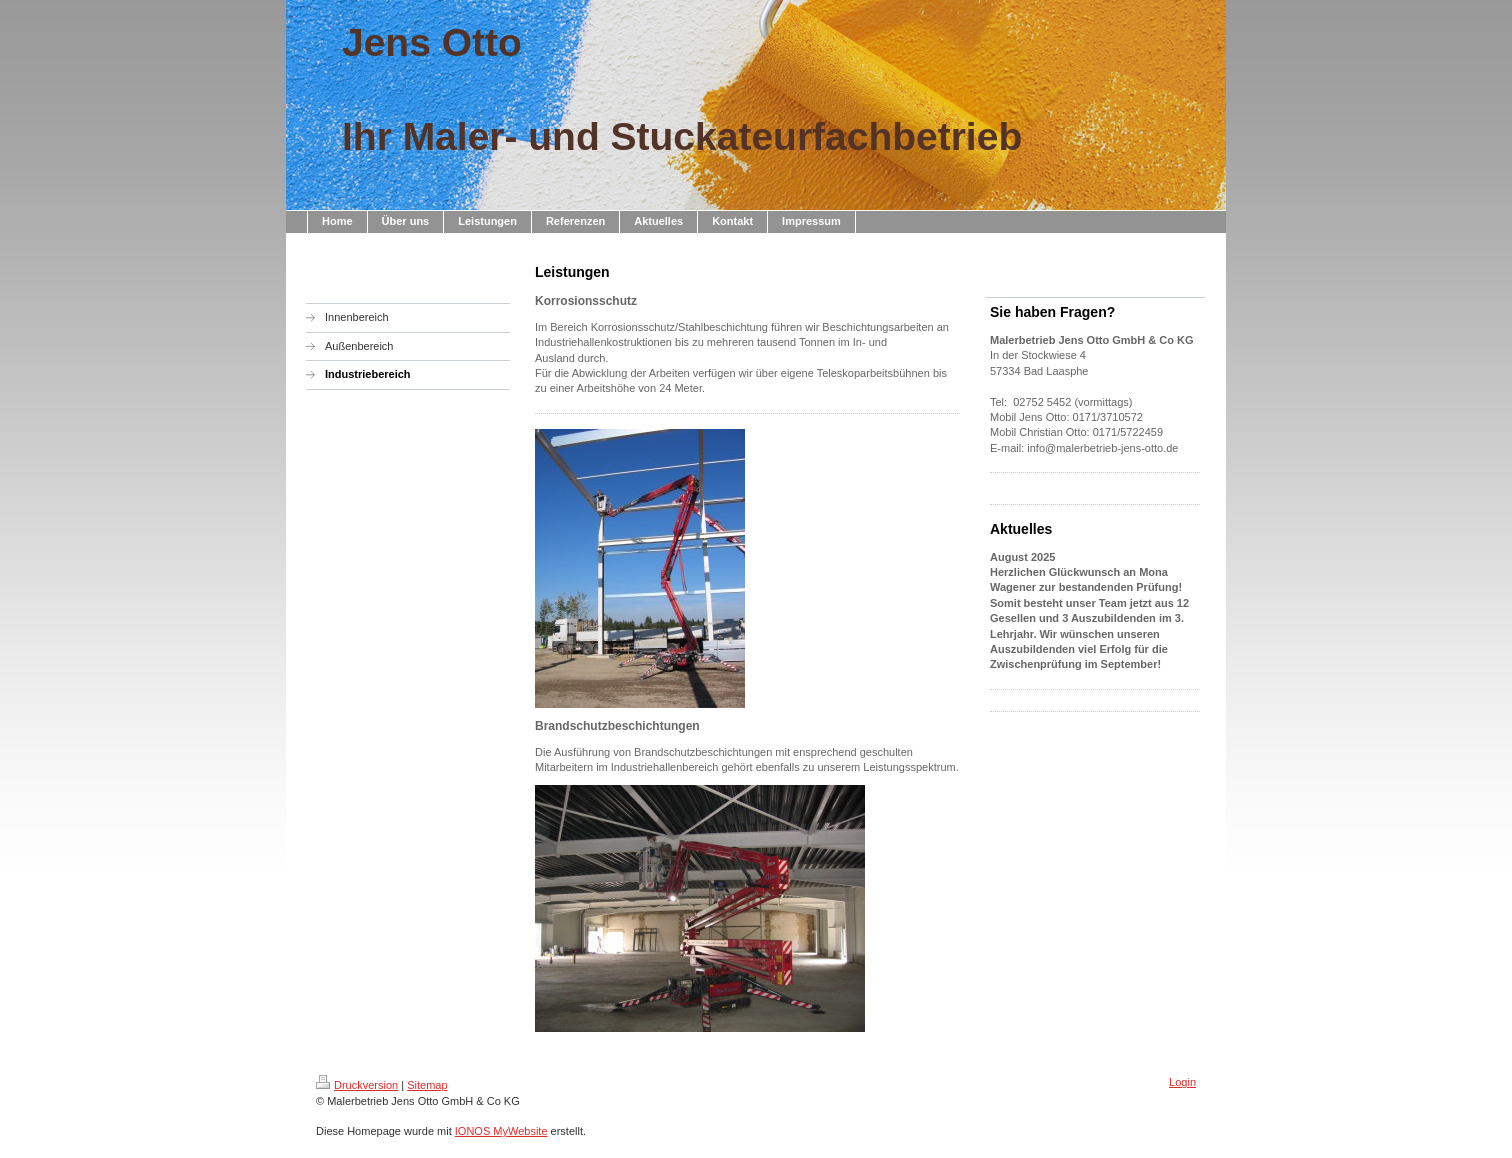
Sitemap (427, 1085)
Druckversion (357, 1085)
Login (1182, 1082)
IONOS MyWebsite (501, 1131)
